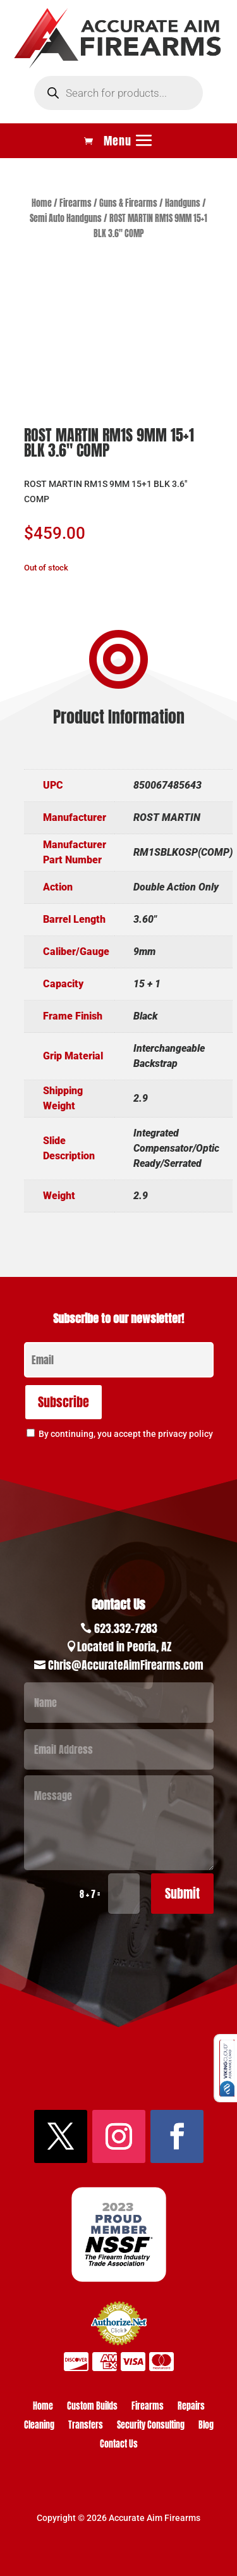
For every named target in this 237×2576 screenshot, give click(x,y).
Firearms (75, 203)
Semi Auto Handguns (66, 218)
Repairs (191, 2407)
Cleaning (39, 2426)
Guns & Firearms (128, 203)
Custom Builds (92, 2407)
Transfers (85, 2426)
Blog (206, 2426)
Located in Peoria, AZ (124, 1646)
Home (42, 203)
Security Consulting (151, 2426)
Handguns (182, 203)
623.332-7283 (125, 1628)
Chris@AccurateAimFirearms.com (126, 1664)
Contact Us (119, 2445)
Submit (182, 1893)
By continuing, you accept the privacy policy (126, 1434)
